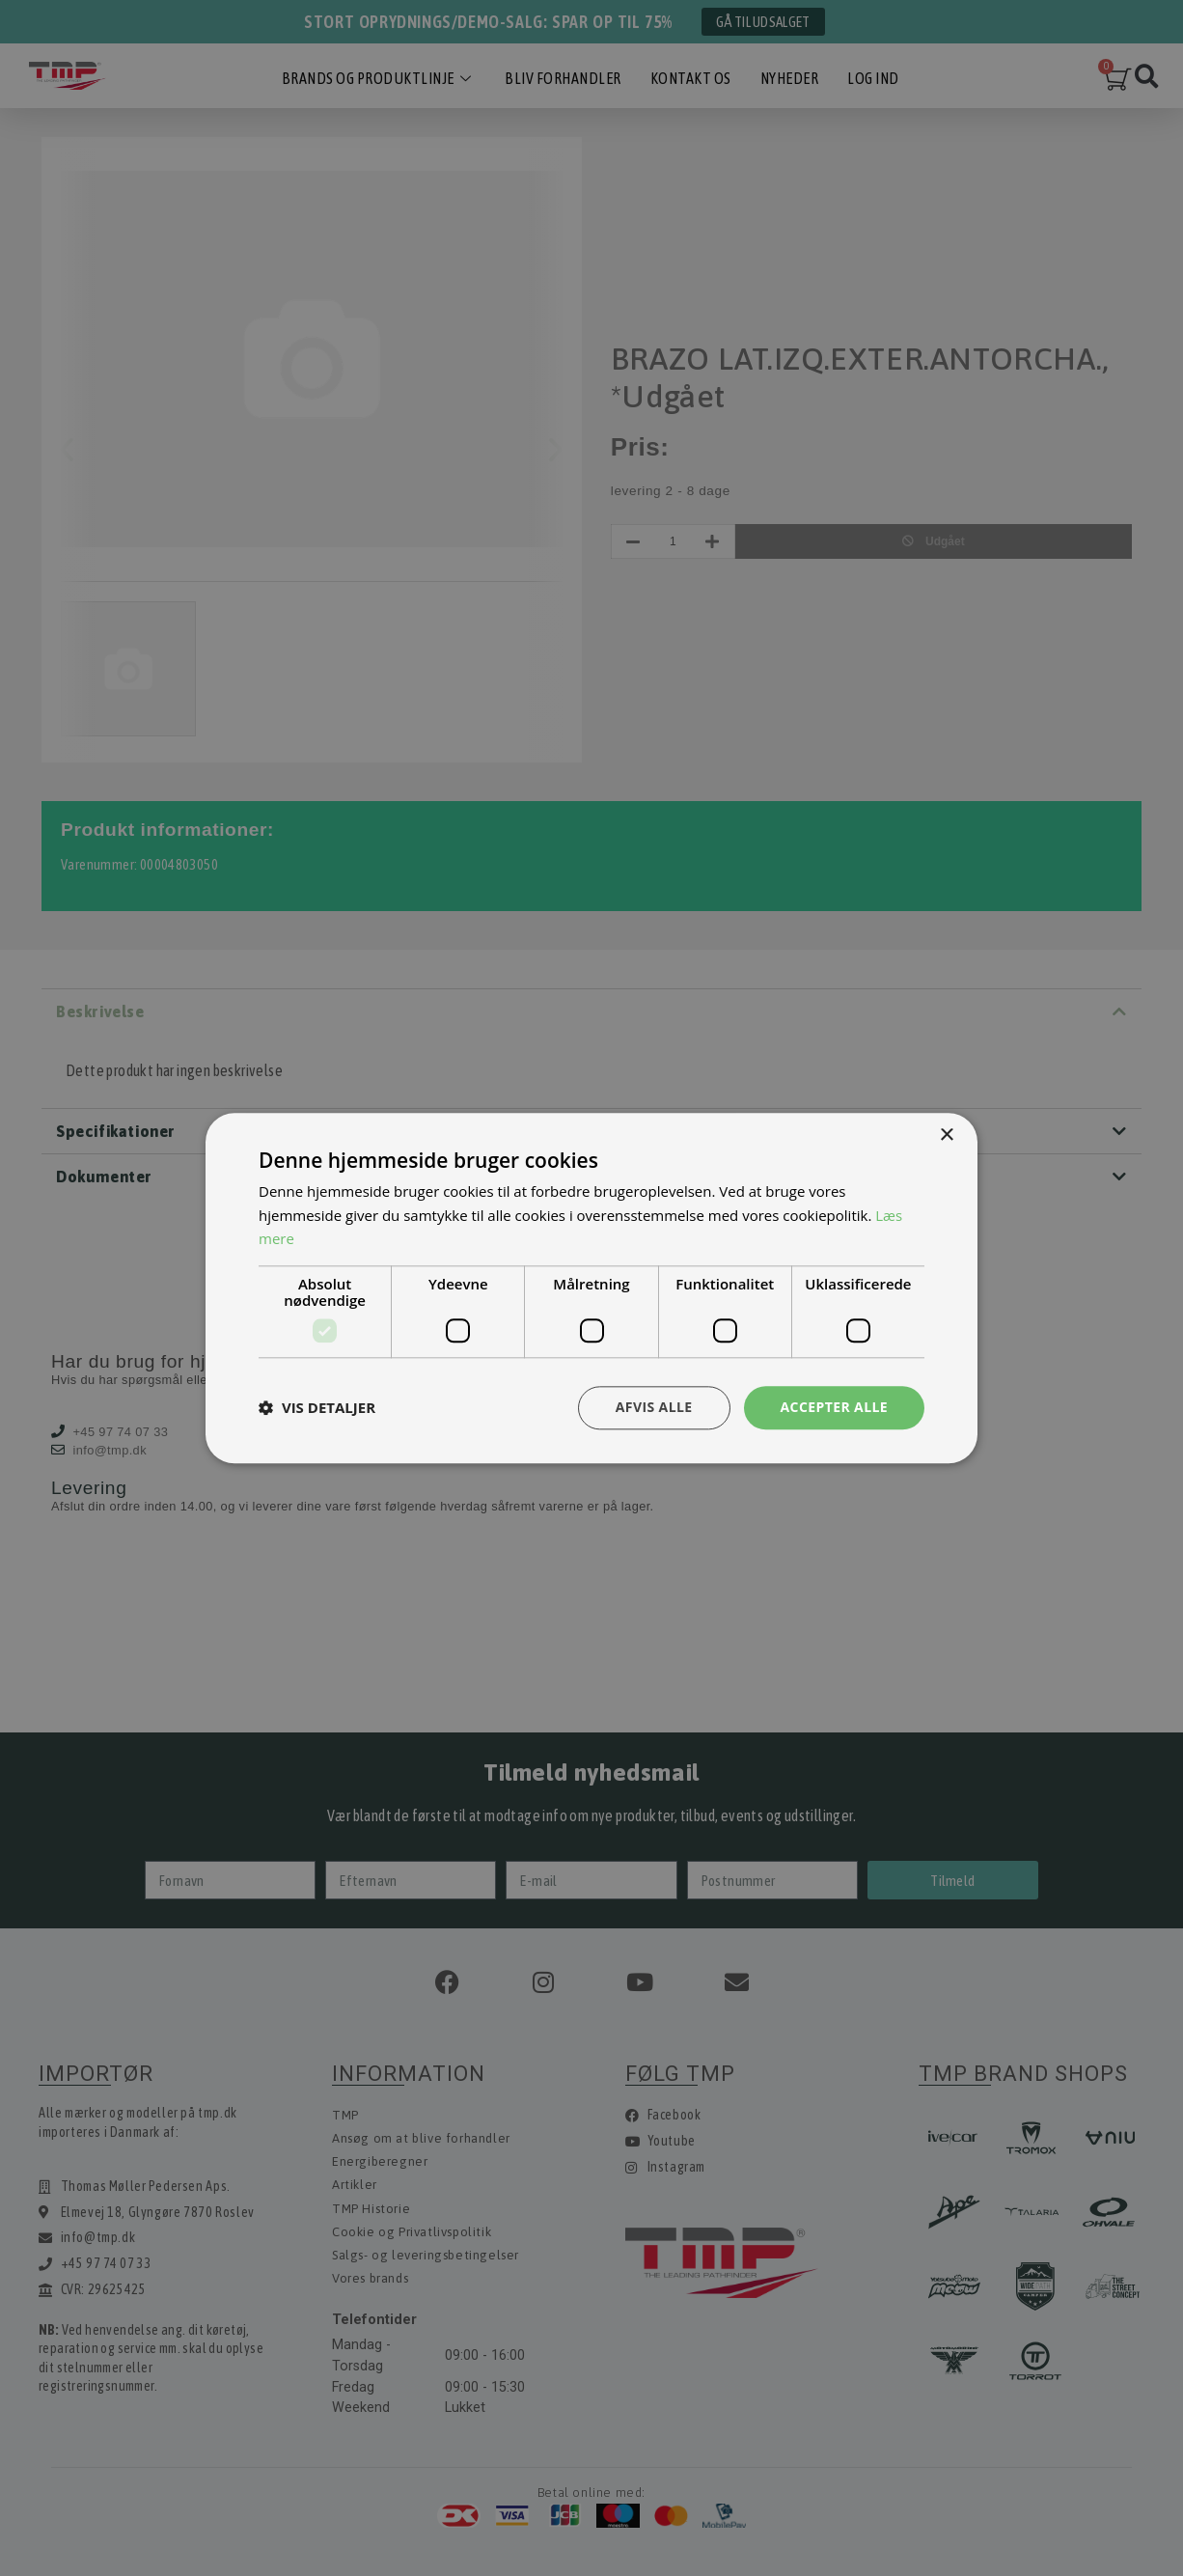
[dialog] (591, 1288)
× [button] (946, 1135)
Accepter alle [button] (834, 1407)
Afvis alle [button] (654, 1407)
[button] (317, 1408)
